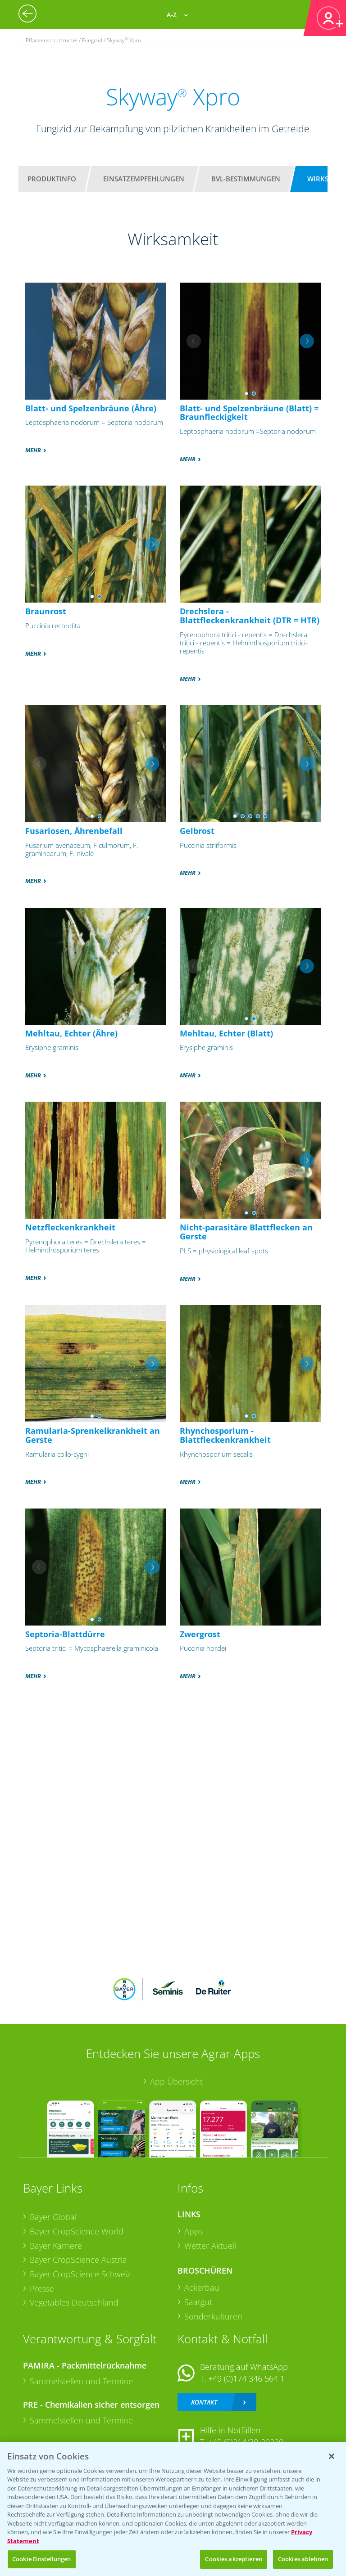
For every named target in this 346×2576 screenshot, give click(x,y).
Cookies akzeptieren (233, 2559)
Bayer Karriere (56, 2245)
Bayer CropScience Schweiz (80, 2274)
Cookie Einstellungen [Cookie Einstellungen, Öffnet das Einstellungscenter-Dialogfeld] (41, 2559)
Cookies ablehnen (303, 2559)
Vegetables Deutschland (74, 2302)
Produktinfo (51, 178)
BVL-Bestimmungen (245, 178)
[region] (173, 2509)
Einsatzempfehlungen (143, 178)
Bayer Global (53, 2216)
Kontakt (204, 2402)
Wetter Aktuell (210, 2245)
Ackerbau (201, 2287)
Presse (42, 2288)
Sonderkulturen (213, 2316)
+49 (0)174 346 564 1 (246, 2378)
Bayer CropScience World (76, 2231)
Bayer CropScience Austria (78, 2259)
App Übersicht (176, 2081)
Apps (193, 2231)
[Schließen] (331, 2456)
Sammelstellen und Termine (81, 2381)
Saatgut (198, 2302)
